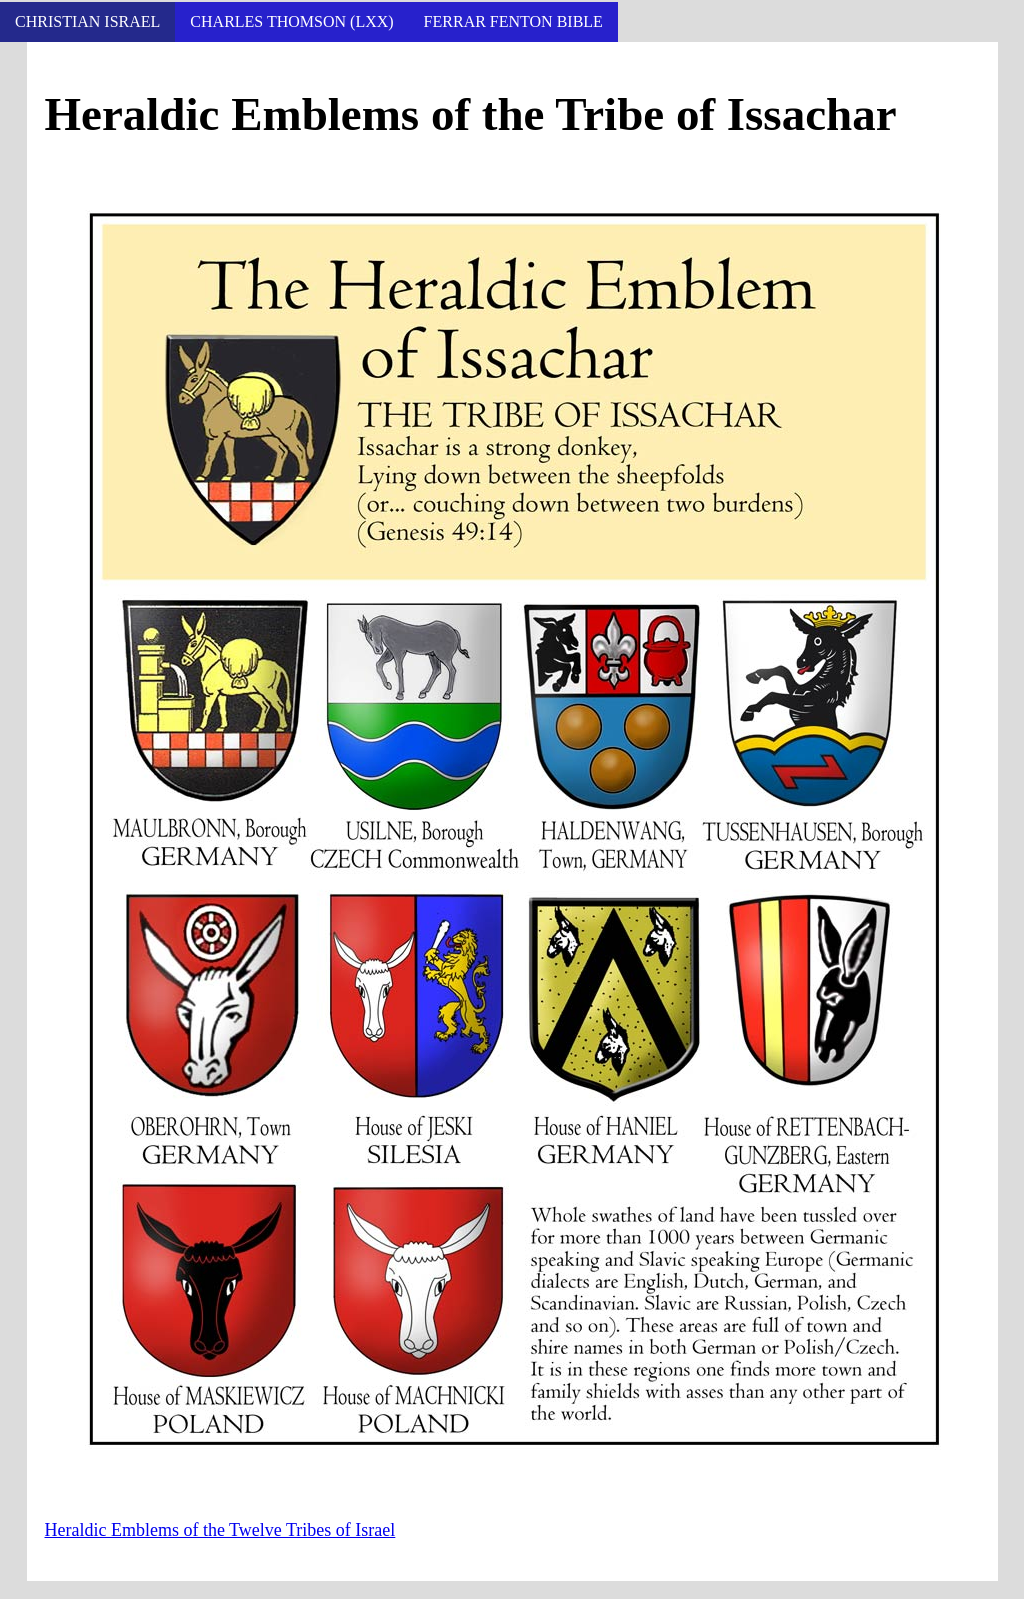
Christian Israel (87, 21)
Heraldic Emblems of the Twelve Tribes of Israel (220, 1530)
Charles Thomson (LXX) (291, 21)
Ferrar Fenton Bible (513, 21)
